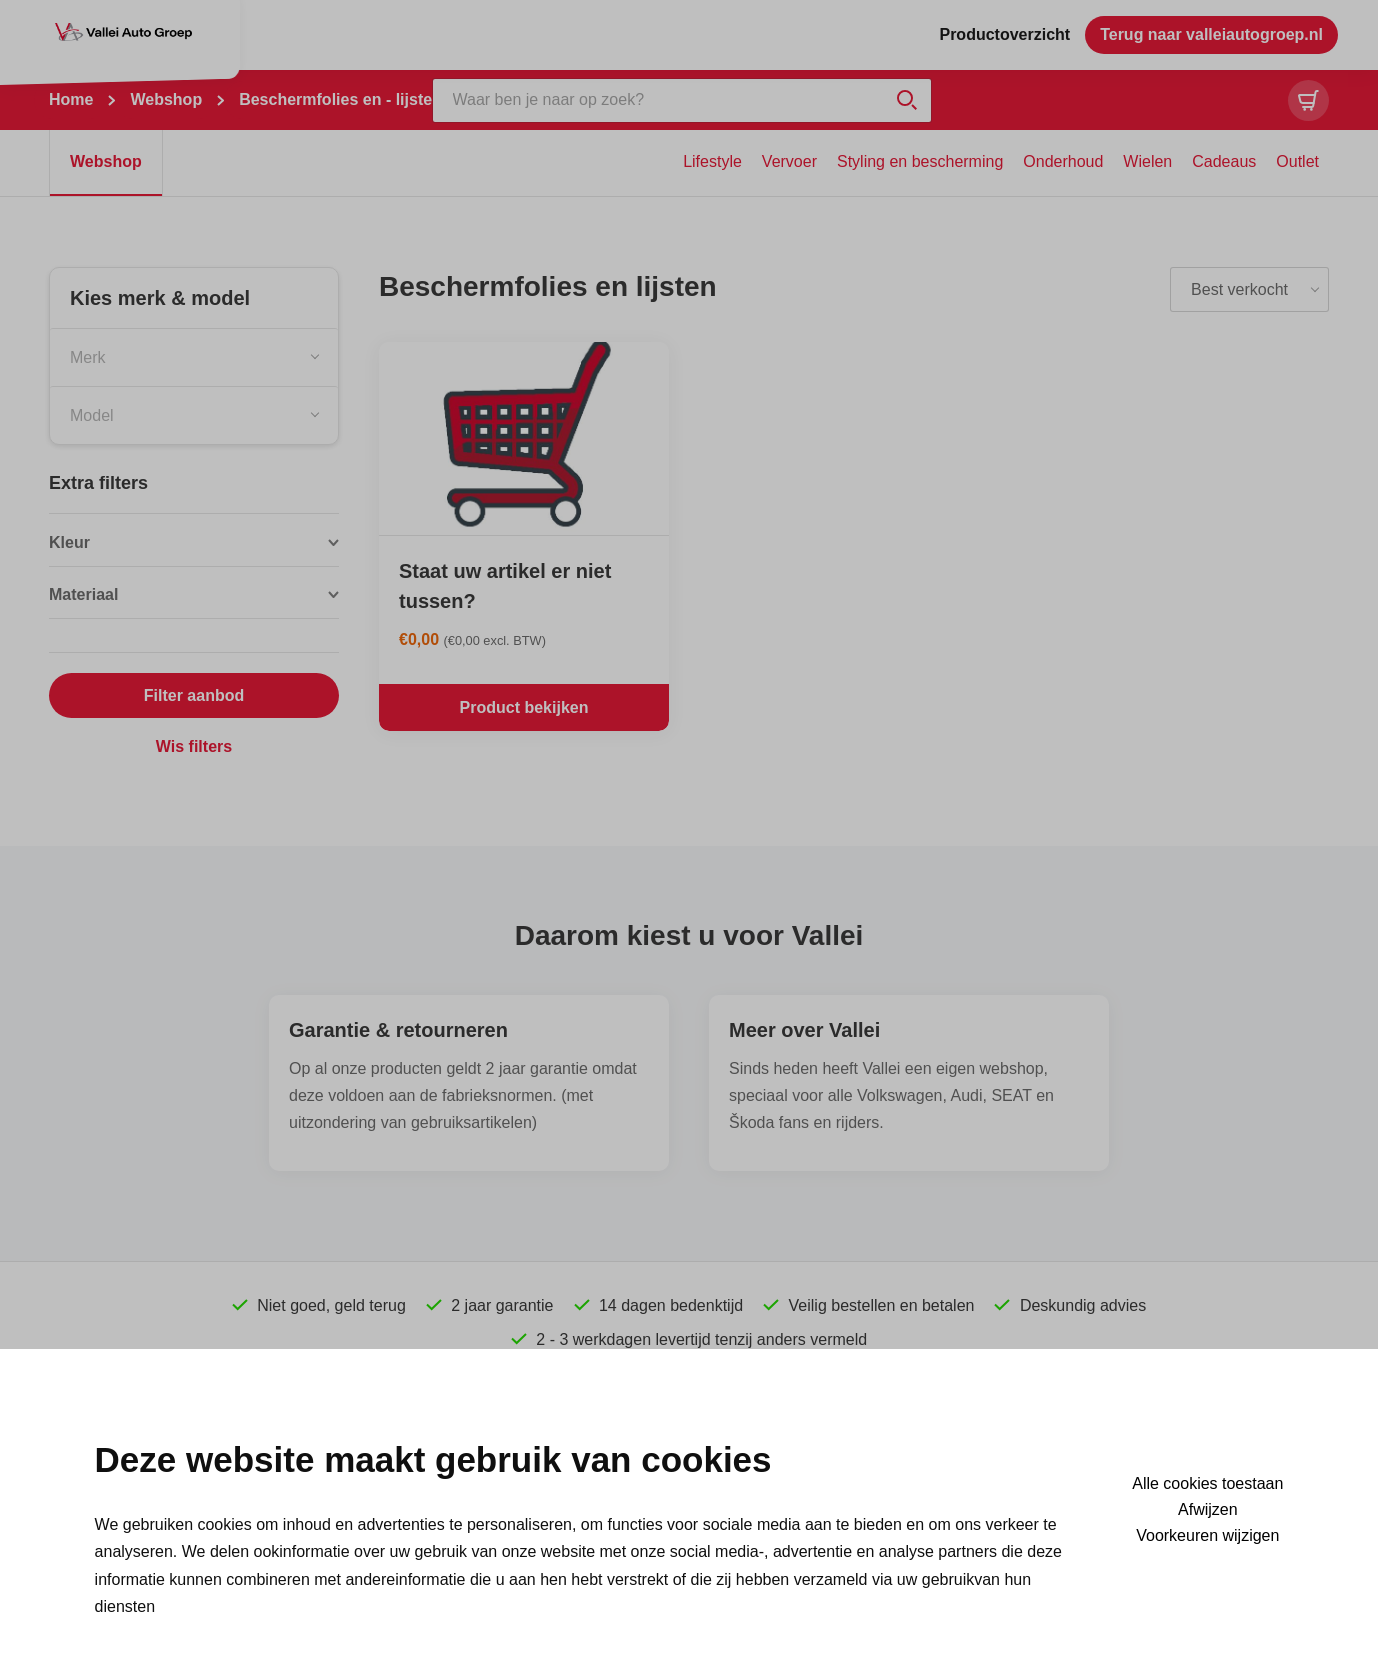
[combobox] (194, 357)
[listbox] (1249, 289)
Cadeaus (1224, 161)
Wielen (1147, 161)
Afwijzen (1208, 1510)
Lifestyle (712, 161)
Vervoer (789, 161)
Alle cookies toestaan (1207, 1484)
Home (71, 99)
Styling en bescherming (920, 161)
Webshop (166, 99)
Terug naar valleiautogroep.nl (1211, 34)
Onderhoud (1063, 161)
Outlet (1297, 161)
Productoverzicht (1004, 34)
